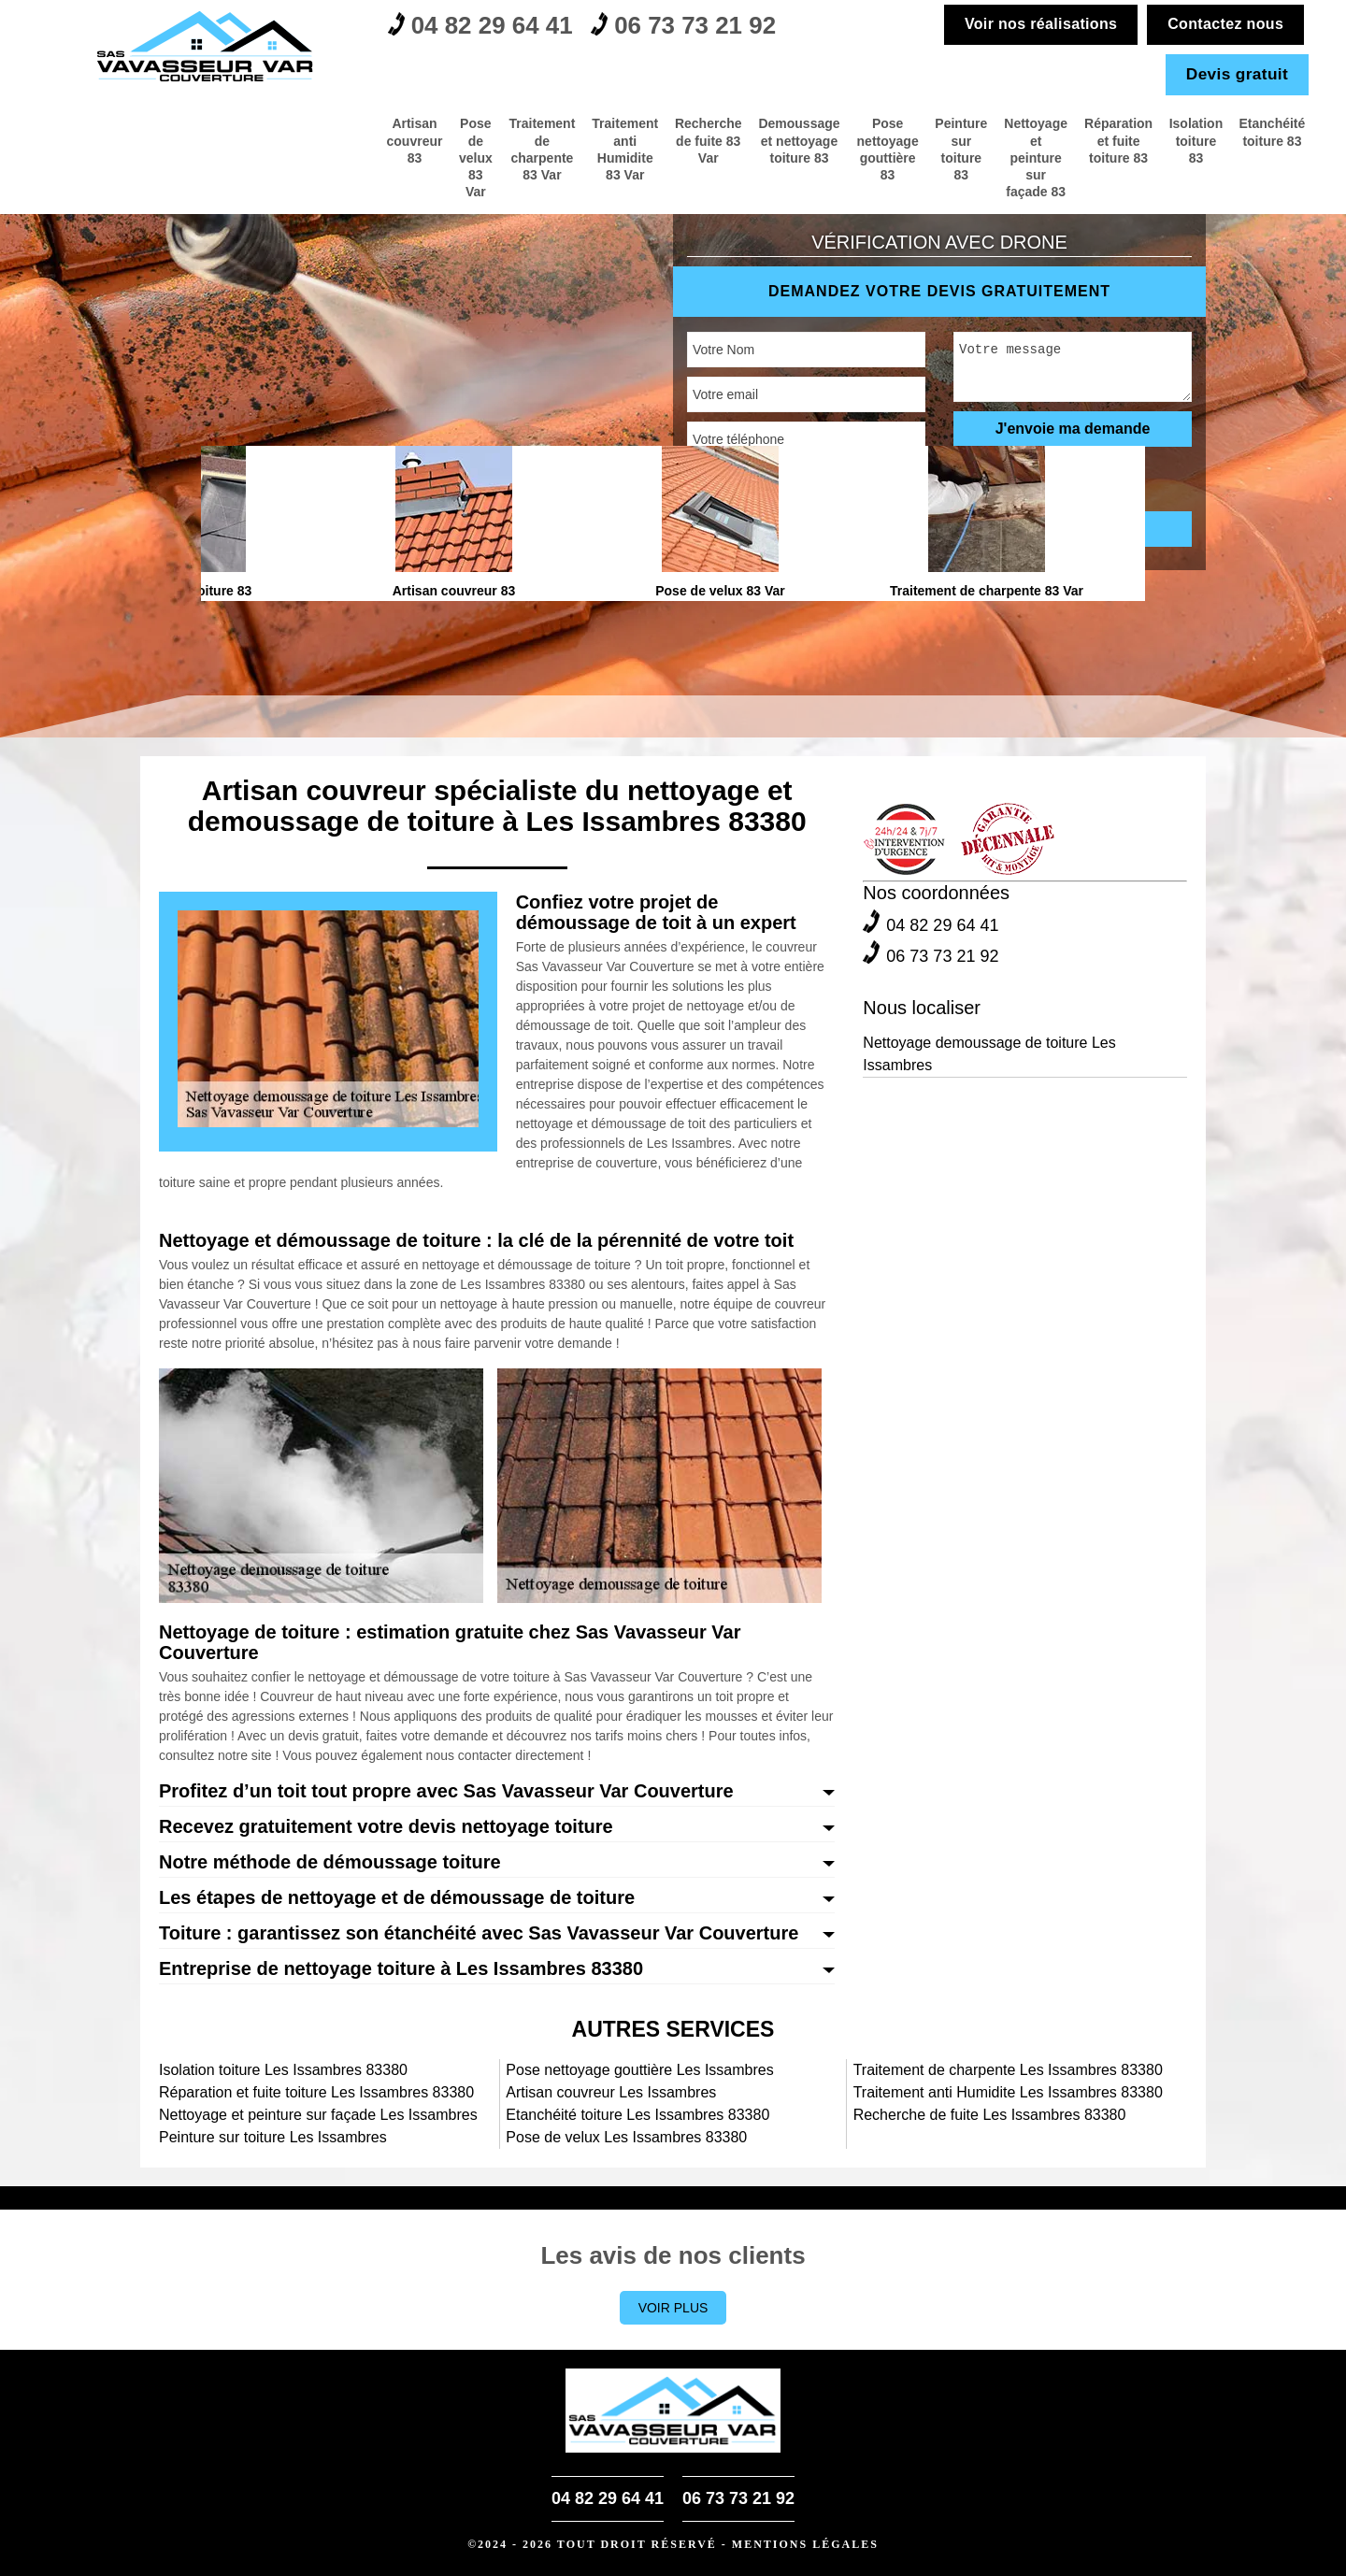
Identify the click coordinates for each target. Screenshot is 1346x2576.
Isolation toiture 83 (1167, 134)
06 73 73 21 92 (718, 28)
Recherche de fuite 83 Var (492, 134)
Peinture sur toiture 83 (839, 142)
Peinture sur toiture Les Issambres (273, 2137)
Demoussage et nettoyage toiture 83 (615, 142)
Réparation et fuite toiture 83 (1065, 134)
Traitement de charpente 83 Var (260, 142)
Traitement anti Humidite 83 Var (377, 142)
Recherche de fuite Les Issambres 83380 (989, 2115)
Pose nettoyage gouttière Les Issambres (639, 2070)
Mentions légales (805, 2544)
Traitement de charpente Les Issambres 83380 (1008, 2070)
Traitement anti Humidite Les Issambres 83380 (1008, 2092)
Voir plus (673, 2307)
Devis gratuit (1235, 73)
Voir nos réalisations (1039, 24)
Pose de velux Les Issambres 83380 (626, 2137)
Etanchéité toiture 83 (1263, 134)
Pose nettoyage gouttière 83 (737, 142)
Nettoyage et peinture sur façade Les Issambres (318, 2115)
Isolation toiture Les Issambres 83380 (283, 2070)
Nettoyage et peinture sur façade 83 (947, 142)
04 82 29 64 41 (492, 28)
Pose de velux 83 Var (163, 142)
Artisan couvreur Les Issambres (611, 2092)
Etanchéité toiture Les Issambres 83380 (637, 2115)
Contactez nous (1222, 24)
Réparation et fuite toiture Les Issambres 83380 (316, 2092)
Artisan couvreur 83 (78, 142)
